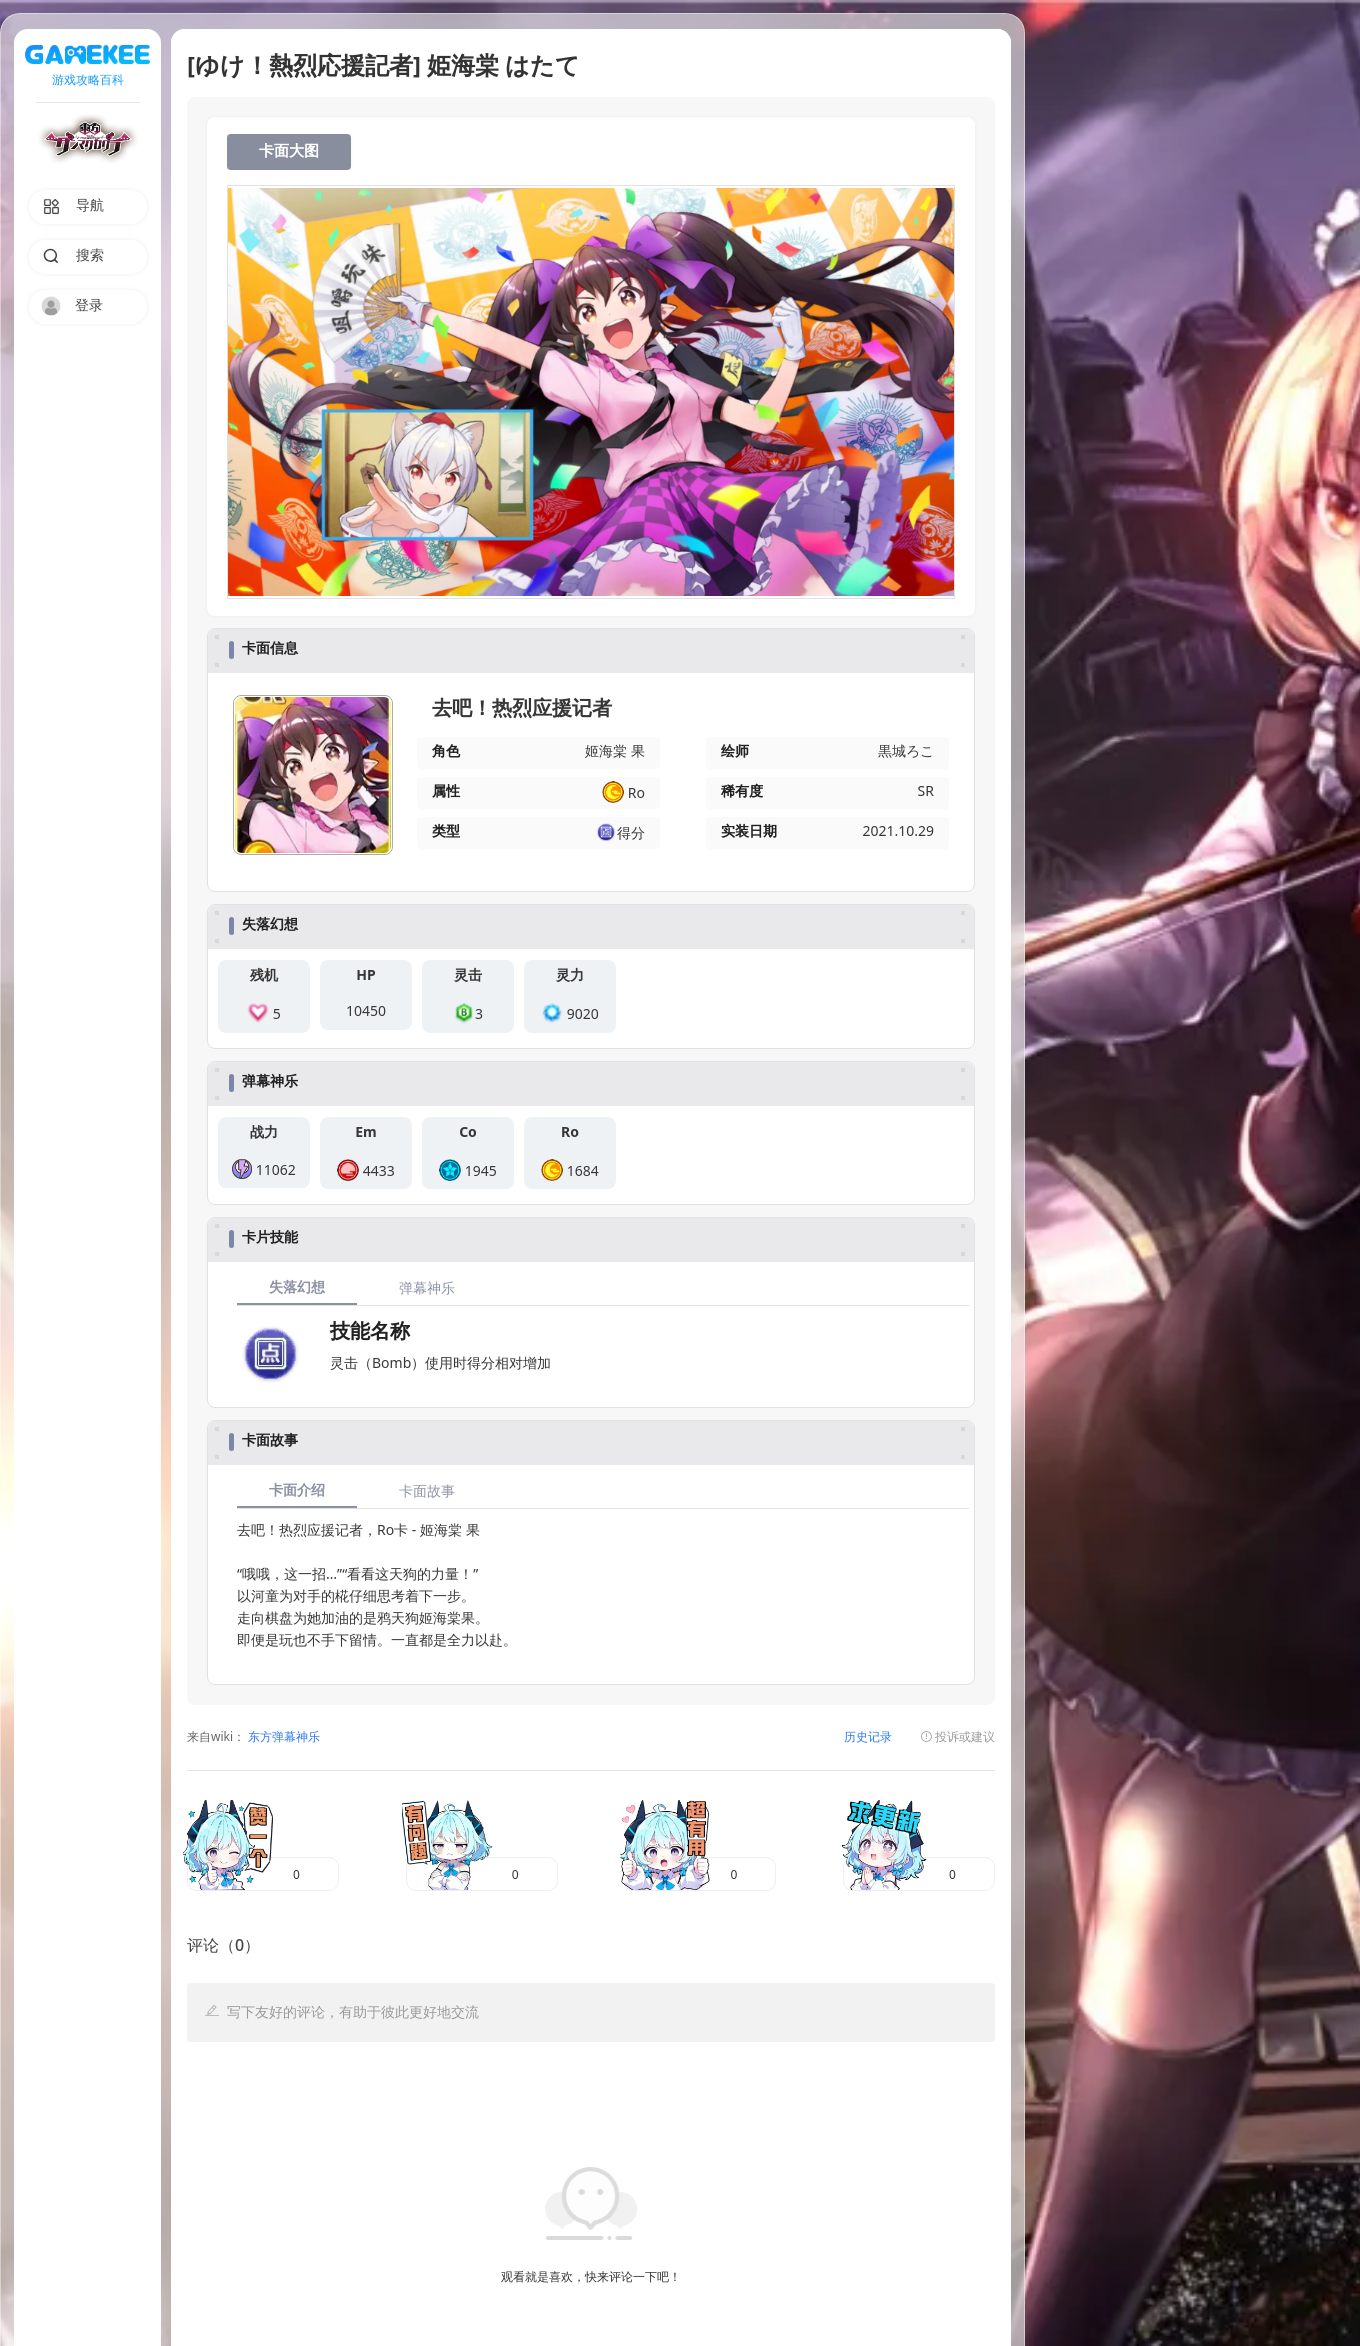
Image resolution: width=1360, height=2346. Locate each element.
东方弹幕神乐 (282, 1737)
